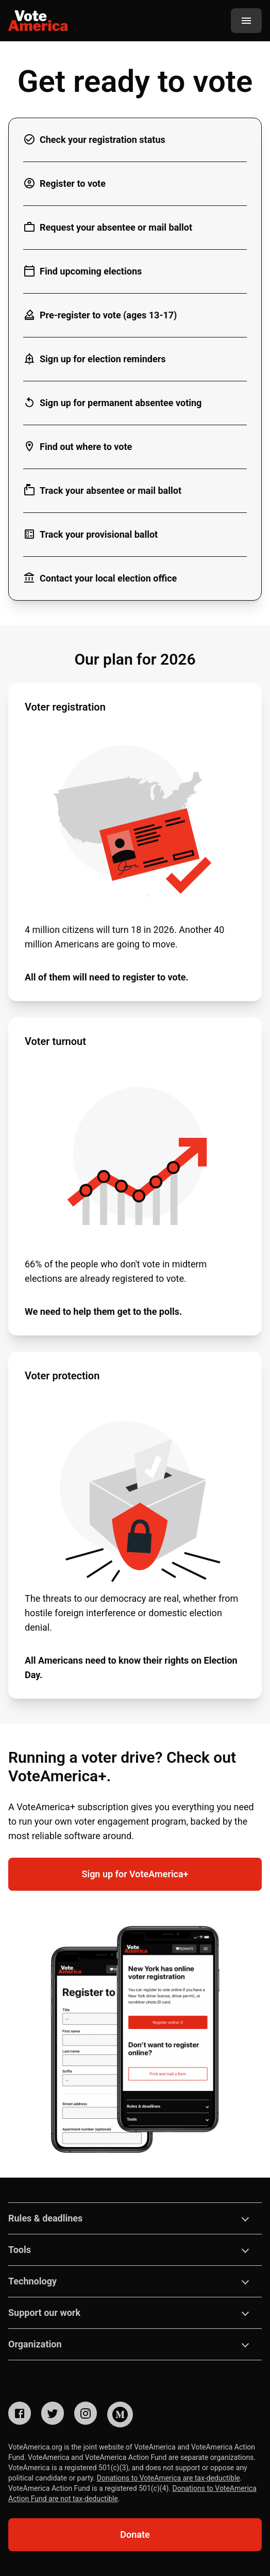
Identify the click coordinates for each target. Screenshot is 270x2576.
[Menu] (246, 20)
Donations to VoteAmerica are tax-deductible (168, 2478)
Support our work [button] (44, 2312)
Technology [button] (32, 2281)
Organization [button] (35, 2344)
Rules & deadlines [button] (45, 2218)
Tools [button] (19, 2249)
